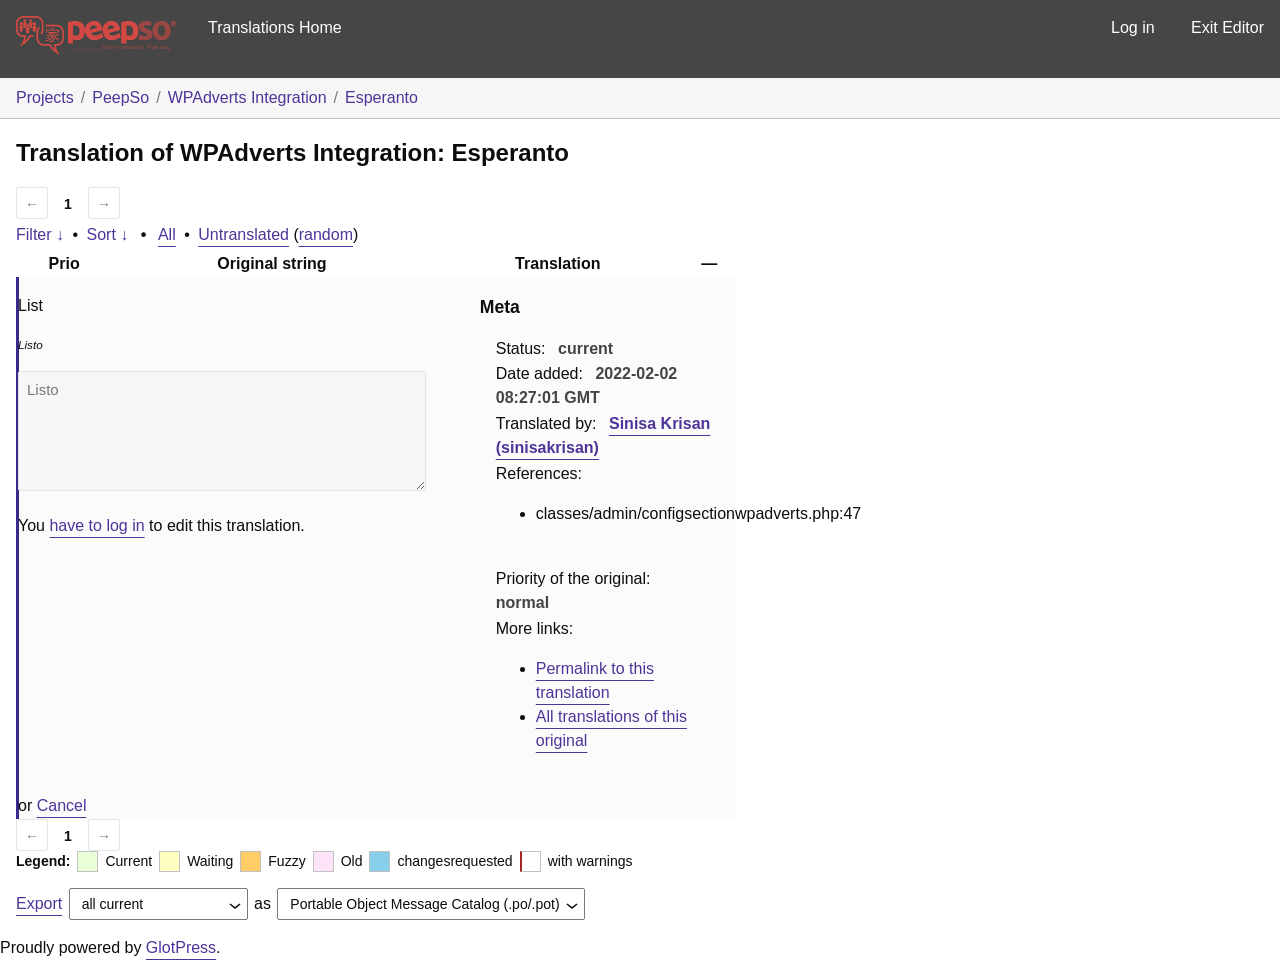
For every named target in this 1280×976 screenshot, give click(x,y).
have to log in (96, 525)
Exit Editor (1227, 27)
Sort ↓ (108, 234)
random (326, 234)
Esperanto (381, 97)
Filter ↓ (40, 234)
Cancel (62, 805)
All (167, 234)
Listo (222, 431)
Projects (45, 97)
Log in (1133, 27)
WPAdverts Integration (247, 97)
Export (39, 903)
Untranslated (243, 234)
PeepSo (120, 97)
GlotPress (181, 947)
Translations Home (275, 27)
